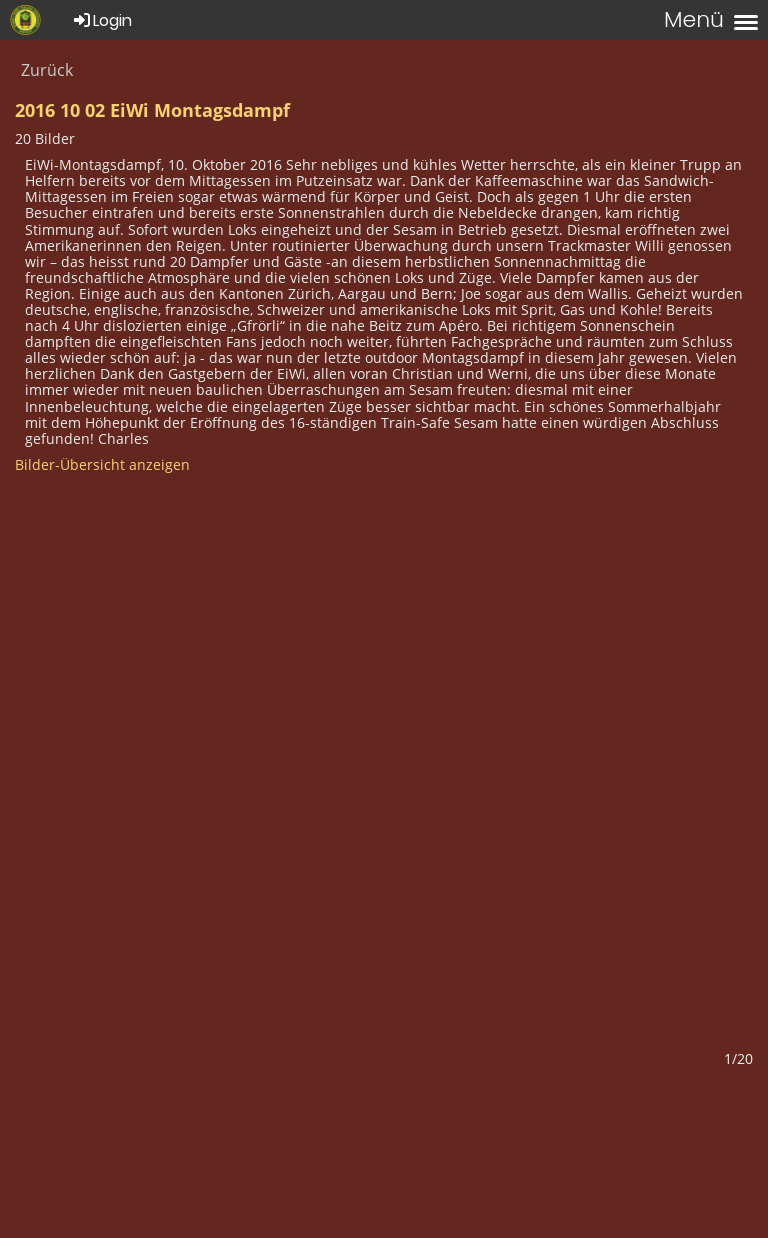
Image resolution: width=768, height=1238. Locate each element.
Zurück (47, 70)
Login (101, 20)
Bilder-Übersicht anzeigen (102, 464)
